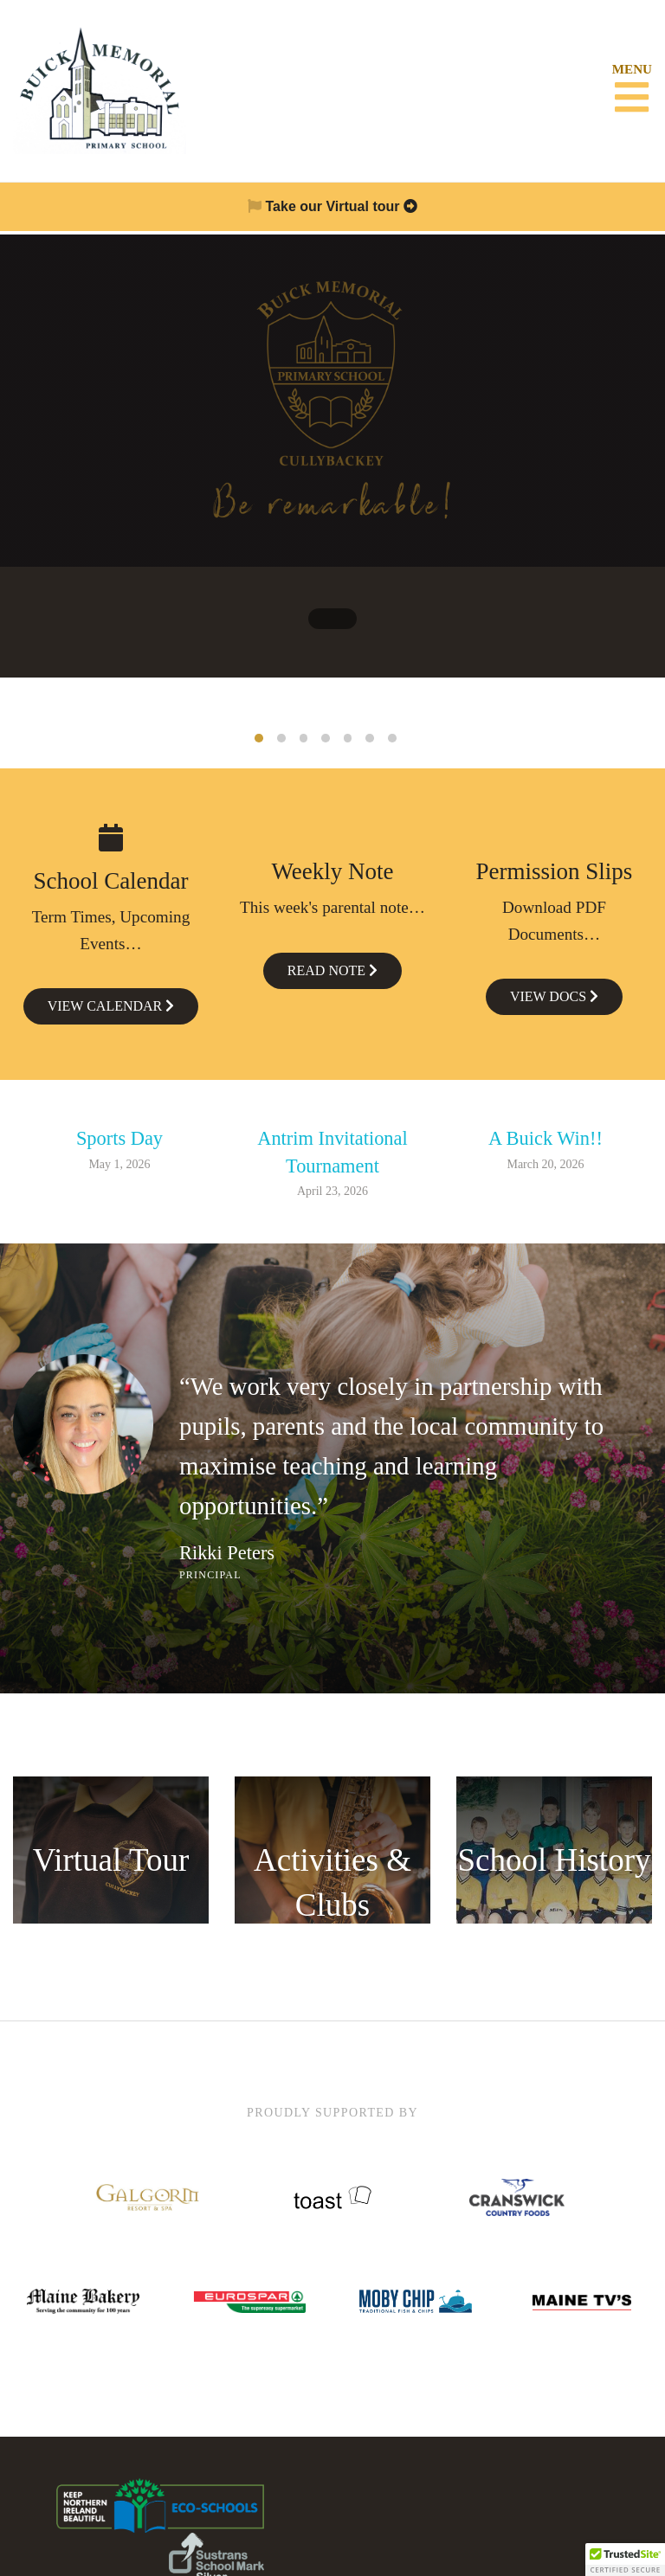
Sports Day (119, 1136)
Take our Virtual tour (332, 206)
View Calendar (111, 1004)
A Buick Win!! (545, 1136)
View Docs (554, 994)
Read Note (332, 967)
